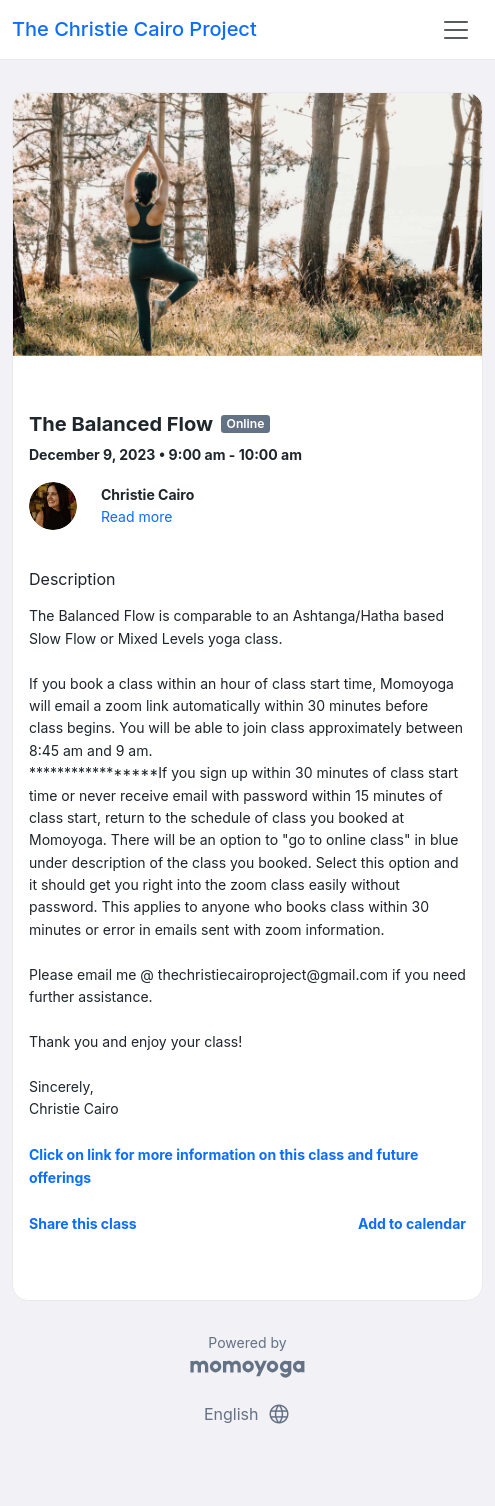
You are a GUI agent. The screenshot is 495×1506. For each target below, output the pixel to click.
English (247, 1414)
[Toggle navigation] (456, 30)
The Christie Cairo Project (134, 29)
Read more (136, 516)
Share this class (83, 1223)
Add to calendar (412, 1223)
